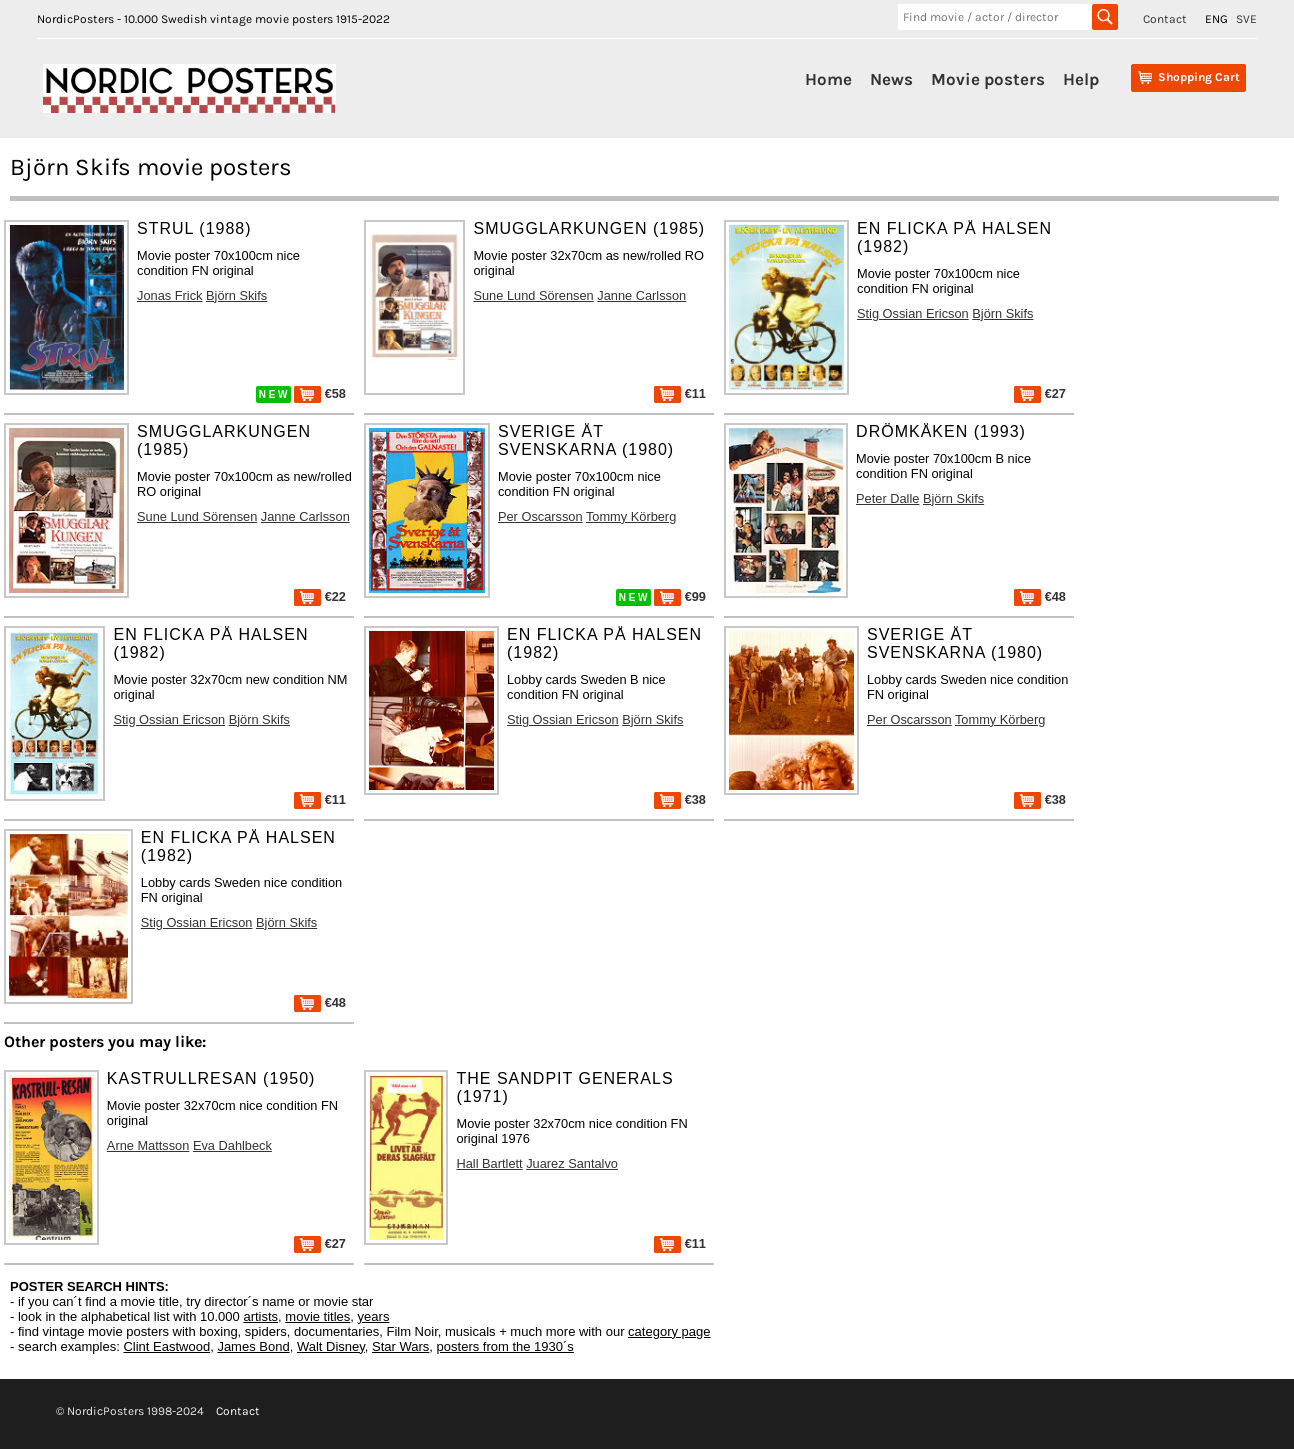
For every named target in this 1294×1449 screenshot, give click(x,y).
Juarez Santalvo (572, 1163)
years (374, 1316)
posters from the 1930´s (505, 1346)
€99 (680, 596)
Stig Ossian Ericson (913, 313)
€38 (680, 799)
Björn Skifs (236, 295)
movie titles (317, 1316)
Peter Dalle (887, 498)
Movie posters (988, 79)
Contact (1165, 19)
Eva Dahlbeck (232, 1145)
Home (828, 79)
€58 (320, 393)
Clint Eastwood (166, 1346)
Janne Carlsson (641, 295)
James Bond (253, 1346)
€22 (320, 596)
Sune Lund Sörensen (533, 295)
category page (669, 1331)
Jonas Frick (169, 295)
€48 (1040, 596)
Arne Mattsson (148, 1145)
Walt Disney (331, 1346)
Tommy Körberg (631, 516)
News (891, 79)
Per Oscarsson (540, 516)
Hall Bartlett (489, 1163)
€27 (1040, 393)
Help (1081, 79)
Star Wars (400, 1346)
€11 (680, 393)
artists (260, 1316)
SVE (1246, 19)
